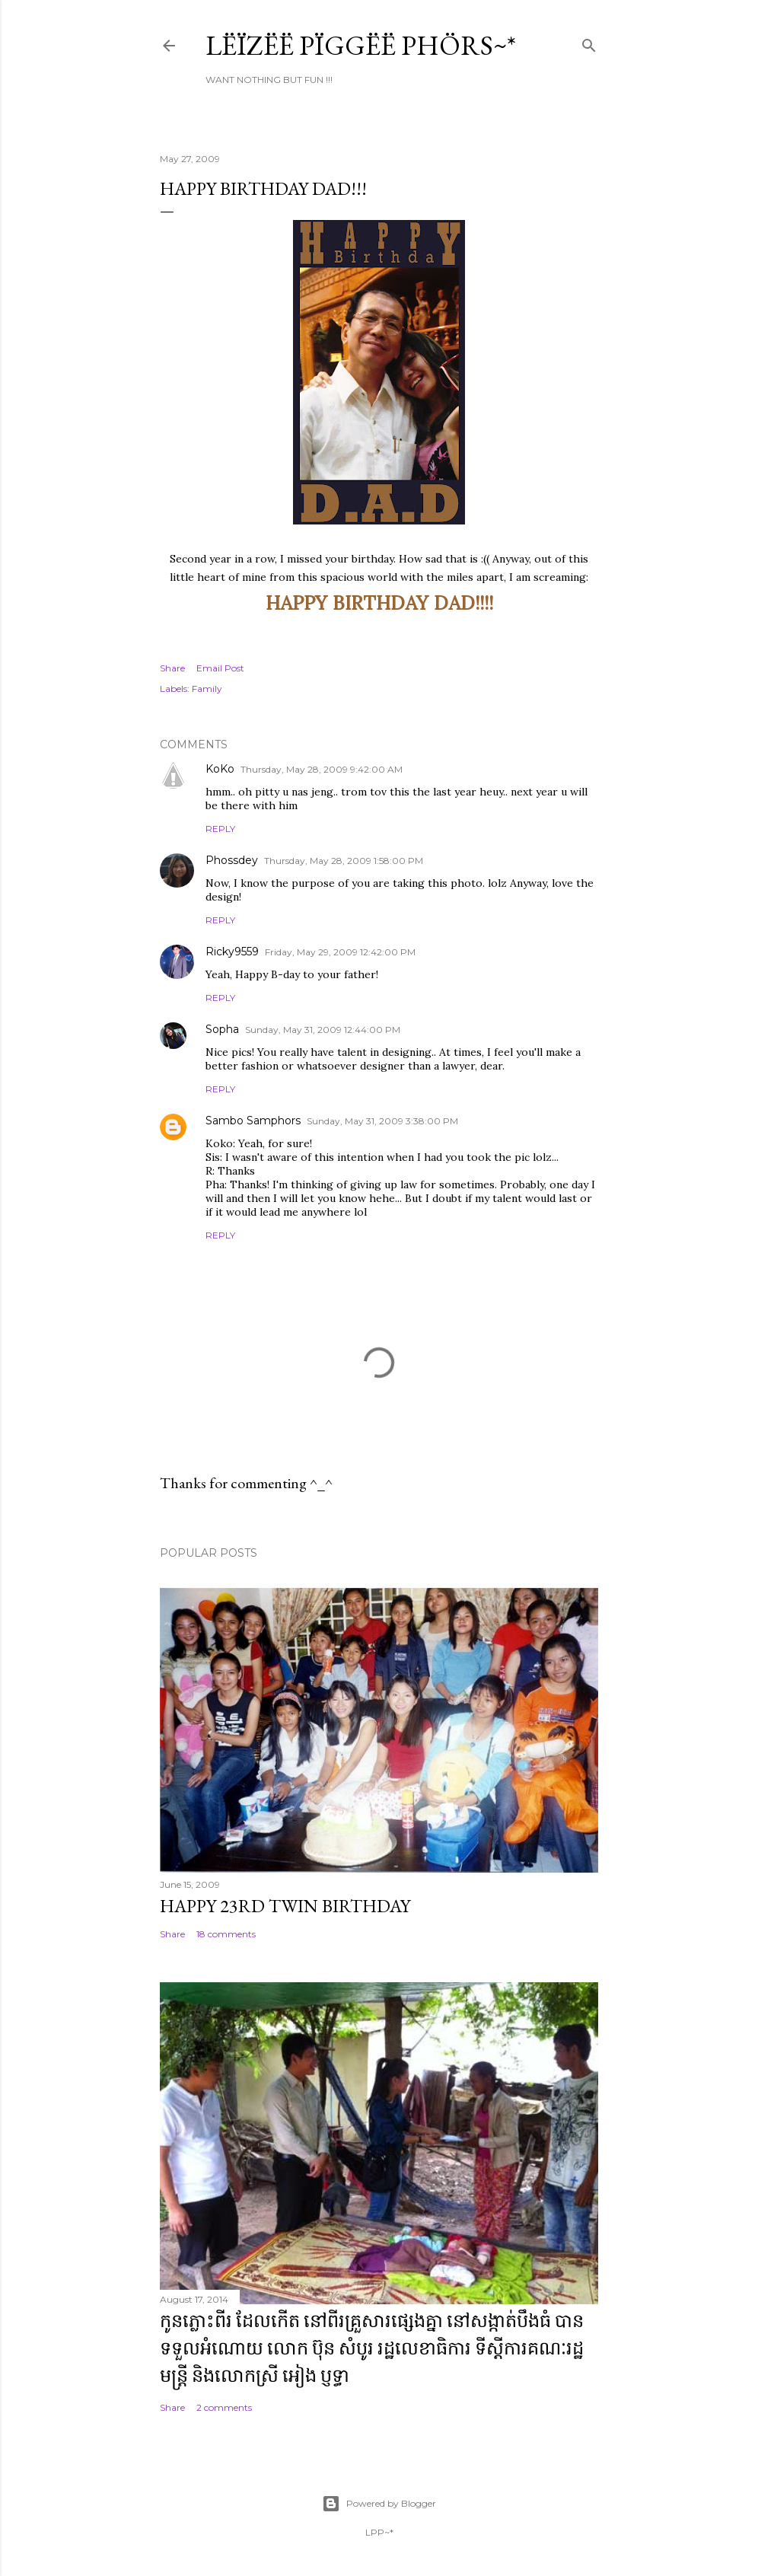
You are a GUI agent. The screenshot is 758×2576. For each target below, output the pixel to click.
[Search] (589, 42)
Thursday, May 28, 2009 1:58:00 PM (343, 860)
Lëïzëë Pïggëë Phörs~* (360, 45)
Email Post (220, 668)
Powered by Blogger (379, 2504)
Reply (220, 828)
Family (207, 688)
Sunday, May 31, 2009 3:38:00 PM (382, 1121)
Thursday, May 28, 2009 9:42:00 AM (321, 769)
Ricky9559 (232, 951)
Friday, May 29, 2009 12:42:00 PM (340, 952)
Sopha (222, 1029)
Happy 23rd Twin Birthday (285, 1906)
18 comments (226, 1934)
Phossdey (231, 860)
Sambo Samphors (253, 1120)
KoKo (219, 769)
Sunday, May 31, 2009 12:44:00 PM (322, 1029)
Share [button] (172, 668)
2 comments (224, 2407)
